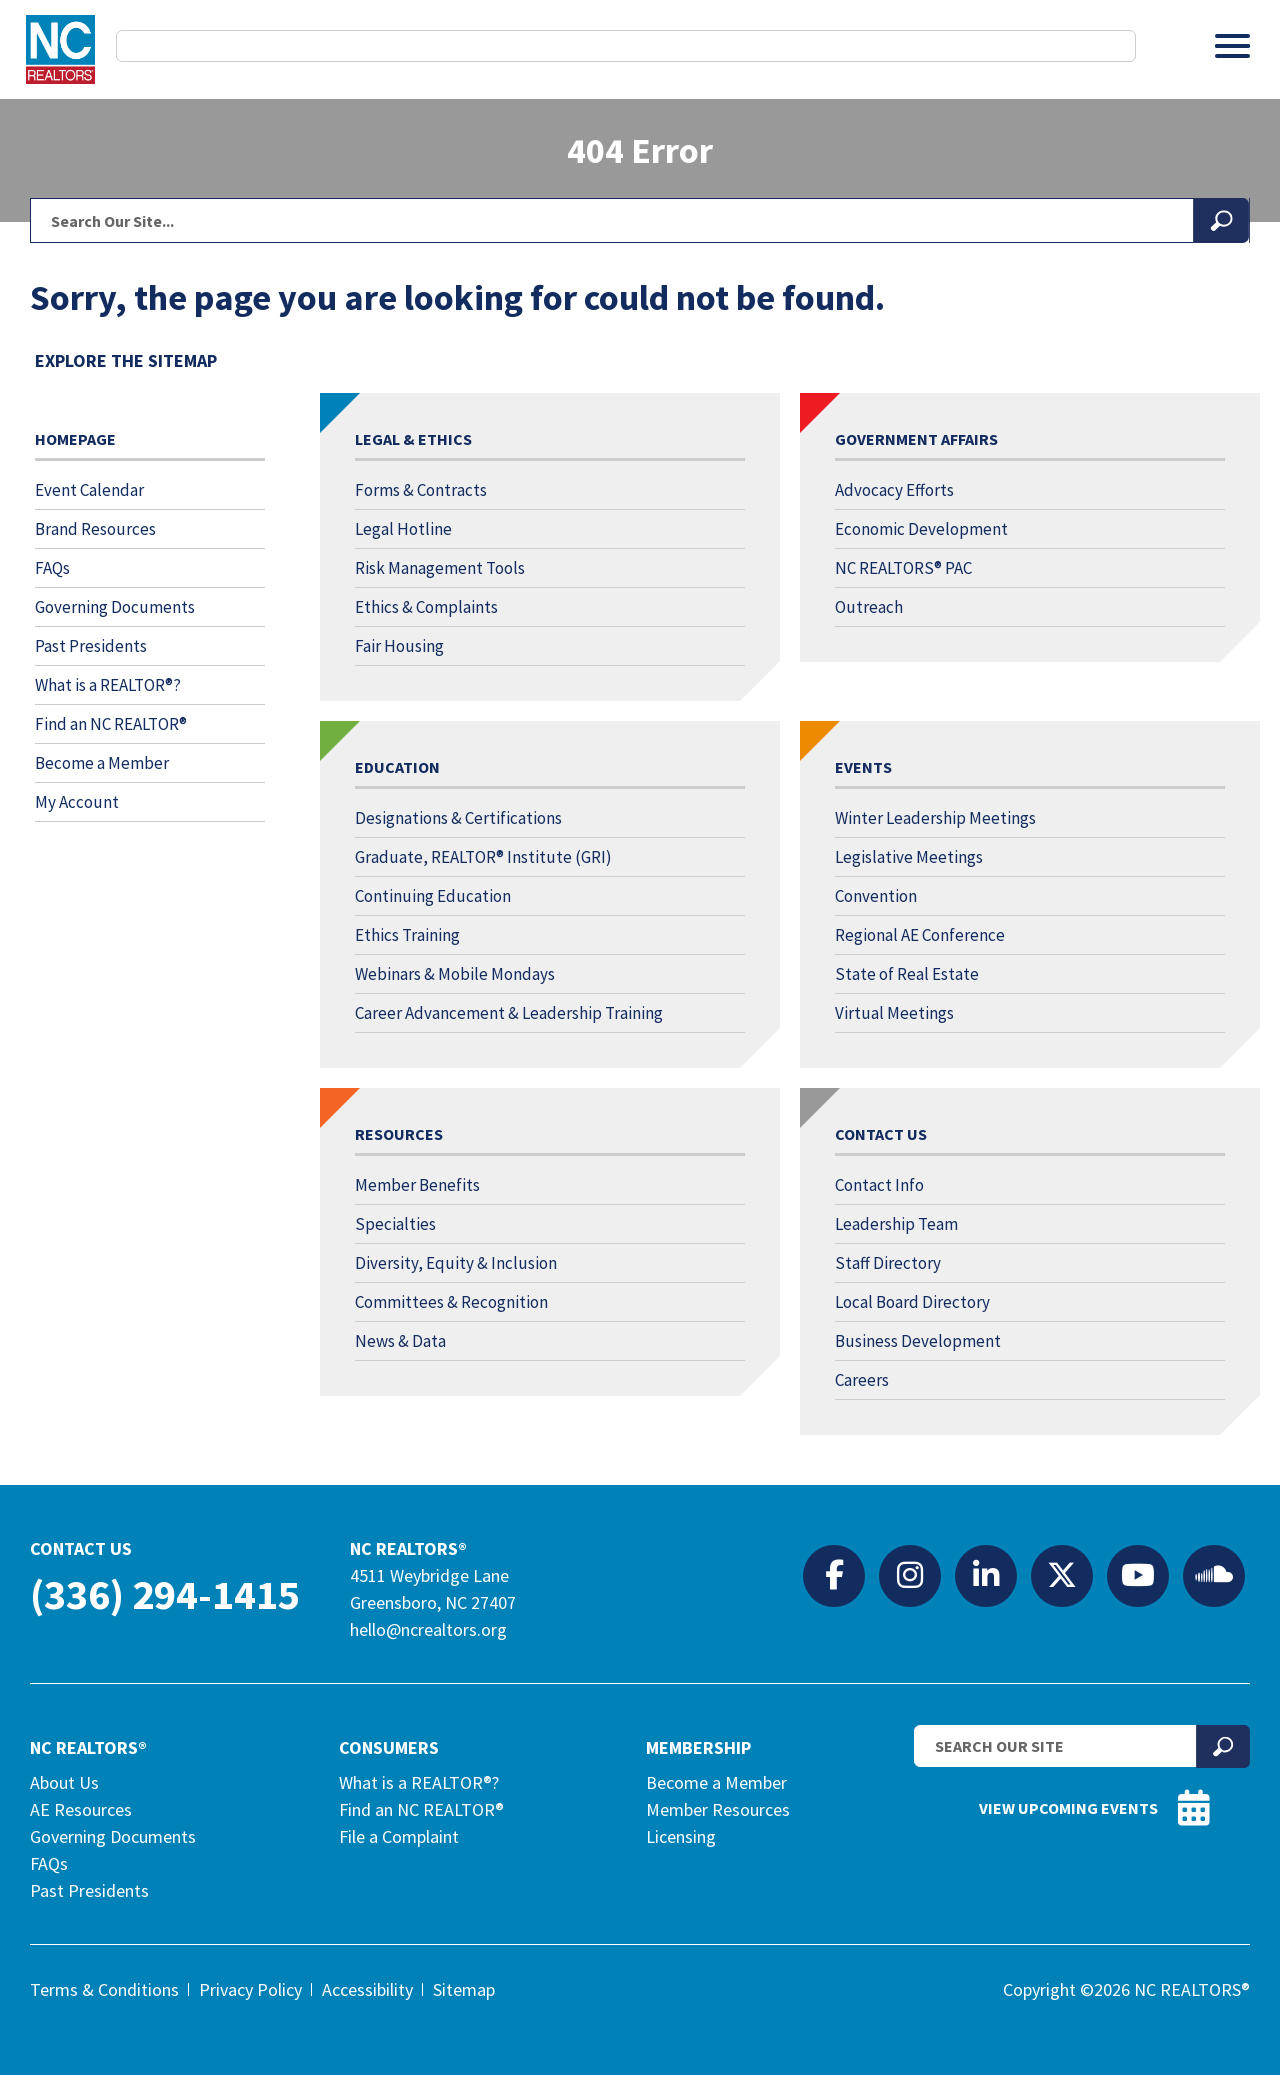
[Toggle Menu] (1232, 45)
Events (863, 767)
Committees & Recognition (451, 1302)
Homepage (75, 439)
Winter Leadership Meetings (935, 818)
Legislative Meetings (909, 857)
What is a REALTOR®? (108, 685)
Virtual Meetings (894, 1013)
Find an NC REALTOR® (111, 724)
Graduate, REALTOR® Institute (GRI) (483, 857)
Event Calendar (89, 490)
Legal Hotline (403, 529)
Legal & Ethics (413, 439)
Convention (876, 896)
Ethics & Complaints (426, 607)
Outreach (869, 607)
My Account (77, 802)
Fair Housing (399, 646)
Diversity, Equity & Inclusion (456, 1263)
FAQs (52, 568)
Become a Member (102, 763)
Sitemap (464, 1989)
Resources (399, 1134)
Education (397, 767)
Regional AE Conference (920, 935)
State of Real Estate (907, 974)
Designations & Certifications (458, 818)
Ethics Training (407, 935)
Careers (862, 1380)
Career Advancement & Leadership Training (509, 1013)
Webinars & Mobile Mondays (455, 974)
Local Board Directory (912, 1302)
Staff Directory (888, 1263)
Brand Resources (95, 529)
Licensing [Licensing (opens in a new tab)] (681, 1836)
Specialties (395, 1224)
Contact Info (879, 1185)
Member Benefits (417, 1185)
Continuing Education (433, 896)
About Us (64, 1782)
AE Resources (81, 1809)
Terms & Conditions (104, 1989)
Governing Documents (115, 607)
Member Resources (718, 1809)
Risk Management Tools (440, 568)
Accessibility (367, 1989)
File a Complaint (399, 1836)
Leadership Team (896, 1224)
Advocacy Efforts (894, 490)
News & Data (400, 1341)
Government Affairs (916, 439)
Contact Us (881, 1134)
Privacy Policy (250, 1989)
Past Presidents (91, 646)
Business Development (918, 1341)
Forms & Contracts (421, 490)
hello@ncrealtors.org (428, 1629)
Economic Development (921, 529)
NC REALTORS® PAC (903, 568)
